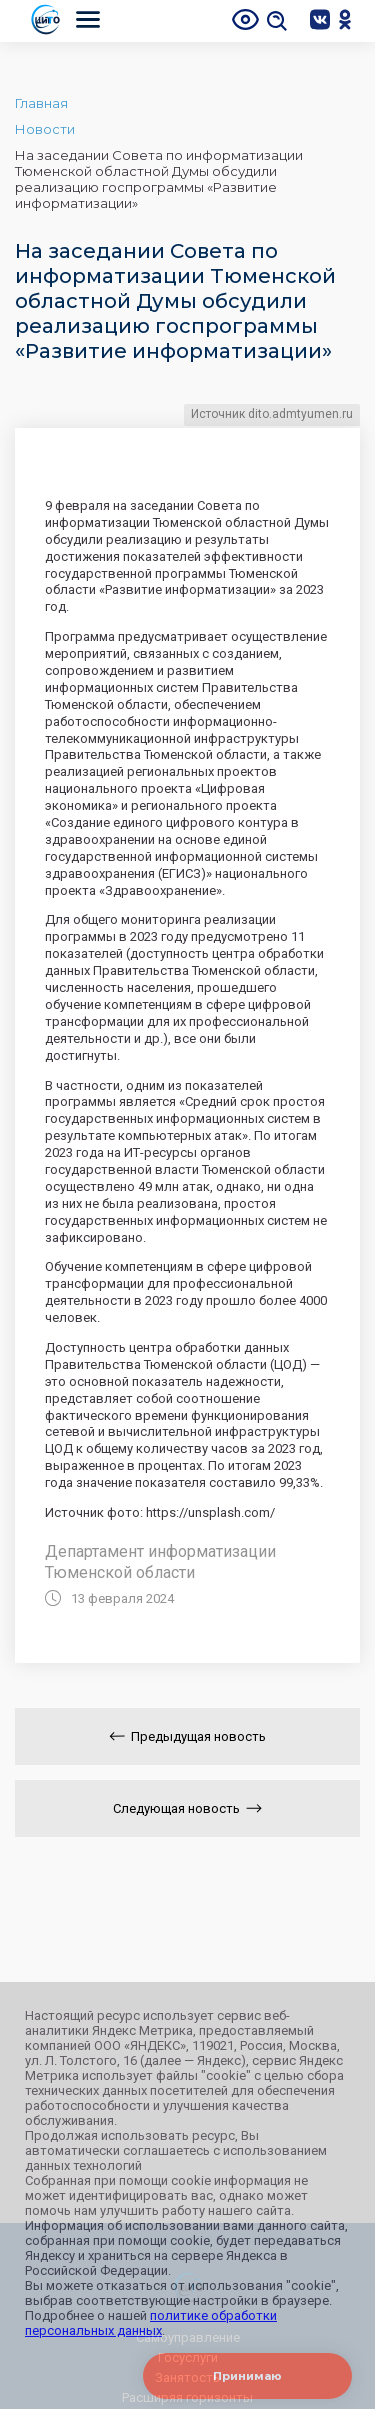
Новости (45, 129)
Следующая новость (187, 1808)
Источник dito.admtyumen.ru (272, 414)
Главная (41, 103)
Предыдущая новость (187, 1736)
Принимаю (247, 2376)
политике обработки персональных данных (151, 2323)
